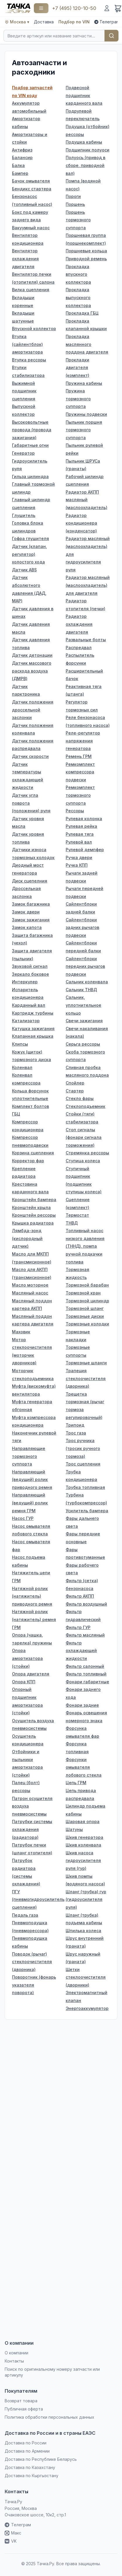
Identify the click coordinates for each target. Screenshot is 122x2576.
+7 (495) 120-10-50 (74, 8)
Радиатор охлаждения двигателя (79, 624)
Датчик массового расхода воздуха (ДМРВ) (31, 671)
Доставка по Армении (27, 2451)
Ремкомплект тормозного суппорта (80, 795)
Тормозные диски (85, 1316)
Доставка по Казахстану (30, 2467)
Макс (13, 2532)
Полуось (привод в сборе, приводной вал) (85, 165)
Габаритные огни (30, 445)
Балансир (22, 157)
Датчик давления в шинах (32, 612)
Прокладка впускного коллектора (78, 274)
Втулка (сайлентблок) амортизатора (27, 344)
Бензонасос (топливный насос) (32, 200)
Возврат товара (21, 2400)
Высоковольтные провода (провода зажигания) (31, 430)
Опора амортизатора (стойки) (27, 1658)
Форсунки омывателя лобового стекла (84, 1767)
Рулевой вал (79, 841)
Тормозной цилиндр (87, 1300)
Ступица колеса (83, 1160)
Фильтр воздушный (86, 1603)
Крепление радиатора (24, 1172)
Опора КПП (23, 1681)
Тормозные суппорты (78, 1351)
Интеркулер (25, 981)
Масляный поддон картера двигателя (32, 1320)
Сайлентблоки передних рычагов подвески (85, 966)
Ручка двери (79, 857)
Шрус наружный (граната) (83, 1957)
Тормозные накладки (78, 1335)
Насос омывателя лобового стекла (31, 1530)
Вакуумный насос (31, 227)
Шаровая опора (83, 1821)
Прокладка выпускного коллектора (78, 297)
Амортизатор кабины (26, 122)
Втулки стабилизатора (28, 371)
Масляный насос (30, 1292)
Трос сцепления (83, 1463)
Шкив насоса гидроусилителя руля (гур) (83, 1860)
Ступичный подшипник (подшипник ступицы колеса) (84, 1180)
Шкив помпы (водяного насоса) (85, 1880)
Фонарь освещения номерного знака (86, 1716)
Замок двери (26, 911)
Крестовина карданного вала (30, 1188)
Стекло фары (80, 1098)
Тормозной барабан (87, 1284)
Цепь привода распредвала (81, 1794)
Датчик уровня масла (28, 822)
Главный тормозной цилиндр (33, 488)
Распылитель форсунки (80, 659)
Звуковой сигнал (30, 966)
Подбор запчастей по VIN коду (32, 91)
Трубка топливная (85, 1487)
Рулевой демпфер (85, 849)
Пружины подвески (86, 414)
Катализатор (26, 1020)
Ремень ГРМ (79, 756)
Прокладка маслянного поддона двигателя (87, 344)
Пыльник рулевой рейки (84, 449)
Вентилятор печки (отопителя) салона (33, 278)
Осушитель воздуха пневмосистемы (33, 1724)
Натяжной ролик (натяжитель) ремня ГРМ (34, 1619)
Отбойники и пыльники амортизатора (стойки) (27, 1763)
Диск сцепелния (29, 880)
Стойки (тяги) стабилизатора (82, 1117)
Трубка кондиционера (81, 1475)
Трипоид (75, 1425)
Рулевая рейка (81, 826)
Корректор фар (28, 1160)
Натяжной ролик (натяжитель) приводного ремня (32, 1596)
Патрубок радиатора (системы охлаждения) (26, 1872)
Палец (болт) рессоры (26, 1786)
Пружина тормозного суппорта (78, 398)
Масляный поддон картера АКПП (32, 1304)
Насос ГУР (23, 1518)
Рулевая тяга (80, 834)
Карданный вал (28, 1005)
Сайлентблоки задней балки (81, 907)
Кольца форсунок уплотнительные (30, 1094)
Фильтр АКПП (80, 1596)
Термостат (77, 1215)
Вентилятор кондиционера (27, 239)
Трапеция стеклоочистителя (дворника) (86, 1378)
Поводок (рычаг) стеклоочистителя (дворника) (32, 1961)
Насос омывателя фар (31, 1545)
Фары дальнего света (82, 1522)
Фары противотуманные (85, 1553)
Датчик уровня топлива (28, 838)
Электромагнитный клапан (86, 1996)
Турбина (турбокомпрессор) (86, 1498)
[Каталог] (41, 8)
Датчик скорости (30, 756)
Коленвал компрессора (26, 1079)
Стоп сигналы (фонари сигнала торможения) (84, 1137)
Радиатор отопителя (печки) (85, 604)
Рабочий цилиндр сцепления (85, 480)
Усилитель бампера (87, 1510)
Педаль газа (25, 1915)
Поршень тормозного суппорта (78, 220)
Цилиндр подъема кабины (85, 1809)
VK (11, 2541)
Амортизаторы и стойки (29, 138)
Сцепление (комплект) (78, 1203)
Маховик (21, 1331)
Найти (111, 36)
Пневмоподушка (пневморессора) (30, 1926)
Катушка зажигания (33, 1028)
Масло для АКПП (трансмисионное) (31, 1273)
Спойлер (75, 1082)
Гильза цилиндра (30, 476)
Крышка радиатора (33, 1222)
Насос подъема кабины (28, 1561)
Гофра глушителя (30, 538)
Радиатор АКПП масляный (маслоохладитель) (86, 499)
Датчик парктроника (26, 690)
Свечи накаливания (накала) (87, 1032)
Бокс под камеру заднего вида (30, 216)
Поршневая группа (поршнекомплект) (86, 239)
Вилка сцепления (30, 289)
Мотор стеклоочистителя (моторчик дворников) (32, 1351)
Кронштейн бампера (34, 1199)
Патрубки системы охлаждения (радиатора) (32, 1829)
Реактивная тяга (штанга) (84, 690)
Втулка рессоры (29, 359)
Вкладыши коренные (23, 301)
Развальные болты (86, 639)
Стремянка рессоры (87, 1152)
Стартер (75, 1090)
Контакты (14, 2360)
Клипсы (20, 1044)
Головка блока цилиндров (27, 526)
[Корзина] (118, 8)
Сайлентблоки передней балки (83, 946)
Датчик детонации (32, 655)
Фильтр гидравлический (83, 1615)
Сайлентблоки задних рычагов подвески (82, 927)
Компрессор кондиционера (27, 1125)
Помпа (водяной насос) (83, 184)
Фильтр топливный (86, 1673)
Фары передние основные (83, 1537)
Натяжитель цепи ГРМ (31, 1576)
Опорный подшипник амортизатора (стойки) (27, 1701)
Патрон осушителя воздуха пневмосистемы (32, 1806)
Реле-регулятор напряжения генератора (83, 740)
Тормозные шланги (86, 1362)
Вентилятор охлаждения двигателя (25, 258)
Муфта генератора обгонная (32, 1405)
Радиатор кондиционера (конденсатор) (81, 523)
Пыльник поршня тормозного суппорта (84, 430)
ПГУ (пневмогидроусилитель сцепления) (34, 1899)
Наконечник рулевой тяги (34, 1436)
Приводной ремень (86, 258)
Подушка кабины (84, 141)
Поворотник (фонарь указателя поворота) (34, 1985)
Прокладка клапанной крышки (86, 324)
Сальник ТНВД (81, 989)
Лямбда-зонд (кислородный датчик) (27, 1238)
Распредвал (79, 647)
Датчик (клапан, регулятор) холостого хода (29, 554)
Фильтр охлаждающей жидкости (81, 1650)
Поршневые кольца (86, 250)
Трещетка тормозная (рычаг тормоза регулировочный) (85, 1406)
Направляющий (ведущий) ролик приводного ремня (32, 1479)
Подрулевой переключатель (83, 114)
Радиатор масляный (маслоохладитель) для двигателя (88, 585)
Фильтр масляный (85, 1634)
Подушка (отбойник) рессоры (87, 130)
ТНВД (72, 1222)
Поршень (75, 204)
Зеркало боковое (30, 974)
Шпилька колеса (83, 1930)
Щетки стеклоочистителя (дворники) (86, 1977)
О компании (16, 2352)
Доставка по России (25, 2442)
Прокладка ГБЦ (82, 313)
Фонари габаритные (87, 1681)
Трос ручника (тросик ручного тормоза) (83, 1448)
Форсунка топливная (77, 1747)
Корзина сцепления (33, 1152)
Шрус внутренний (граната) (85, 1942)
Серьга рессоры (83, 1044)
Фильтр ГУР (78, 1627)
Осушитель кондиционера (27, 1740)
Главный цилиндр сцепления (31, 503)
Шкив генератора (84, 1837)
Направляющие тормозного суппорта (28, 1456)
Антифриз (22, 149)
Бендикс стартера (31, 188)
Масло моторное (30, 1284)
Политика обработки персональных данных (49, 2417)
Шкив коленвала (83, 1844)
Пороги (73, 196)
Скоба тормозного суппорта (85, 1055)
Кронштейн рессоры (34, 1215)
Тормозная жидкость (77, 1273)
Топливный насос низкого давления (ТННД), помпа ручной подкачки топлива (85, 1246)
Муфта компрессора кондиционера (34, 1421)
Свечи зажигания (84, 1020)
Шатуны (74, 1829)
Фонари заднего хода (83, 1693)
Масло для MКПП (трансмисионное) (31, 1257)
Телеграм (106, 21)
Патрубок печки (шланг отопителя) (32, 1848)
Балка (18, 165)
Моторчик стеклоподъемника (33, 1374)
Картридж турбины (32, 1013)
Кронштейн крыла (31, 1207)
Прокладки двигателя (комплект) (77, 367)
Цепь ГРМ (76, 1782)
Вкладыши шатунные (23, 317)
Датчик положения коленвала (32, 729)
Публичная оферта (24, 2408)
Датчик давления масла (31, 628)
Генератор (23, 453)
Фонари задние (82, 1705)
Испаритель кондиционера (27, 993)
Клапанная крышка (32, 1036)
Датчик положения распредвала (32, 744)
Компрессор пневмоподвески (30, 1141)
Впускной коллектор (34, 328)
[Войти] (106, 8)
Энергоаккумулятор (87, 2008)
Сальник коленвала (87, 981)
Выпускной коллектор (23, 410)
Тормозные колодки (87, 1323)
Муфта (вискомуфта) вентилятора (34, 1390)
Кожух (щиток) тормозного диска (31, 1055)
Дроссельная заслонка (26, 892)
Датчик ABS (24, 569)
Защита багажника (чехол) (32, 939)
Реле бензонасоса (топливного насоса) (88, 721)
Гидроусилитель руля (29, 464)
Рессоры (75, 810)
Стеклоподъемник (85, 1106)
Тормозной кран (83, 1292)
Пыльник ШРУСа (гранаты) (83, 464)
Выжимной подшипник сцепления (24, 391)
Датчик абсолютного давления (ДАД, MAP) (29, 589)
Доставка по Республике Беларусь (41, 2459)
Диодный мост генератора (28, 869)
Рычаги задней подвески (81, 876)
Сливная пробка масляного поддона (87, 1071)
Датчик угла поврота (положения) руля (31, 803)
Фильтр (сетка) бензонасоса (82, 1584)
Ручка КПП (77, 865)
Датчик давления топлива (31, 643)
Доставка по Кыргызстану (31, 2475)
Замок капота (27, 927)
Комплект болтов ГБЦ (30, 1110)
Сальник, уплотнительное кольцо (83, 1005)
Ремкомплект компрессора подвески (80, 772)
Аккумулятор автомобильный (29, 107)
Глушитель (23, 515)
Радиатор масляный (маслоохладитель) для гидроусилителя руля (88, 554)
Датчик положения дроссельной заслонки (32, 709)
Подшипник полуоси (87, 149)
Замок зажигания (31, 919)
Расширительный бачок (84, 674)
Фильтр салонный (85, 1666)
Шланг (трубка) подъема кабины (84, 1919)
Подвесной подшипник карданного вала (84, 95)
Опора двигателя (30, 1673)
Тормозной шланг (85, 1308)
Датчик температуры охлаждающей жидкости (27, 776)
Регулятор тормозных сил (82, 705)
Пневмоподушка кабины (29, 1942)
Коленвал (22, 1067)
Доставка (44, 21)
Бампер (20, 173)
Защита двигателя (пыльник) (32, 954)
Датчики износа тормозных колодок (33, 853)
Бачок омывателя (31, 180)
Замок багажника (31, 903)
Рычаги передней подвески (84, 892)
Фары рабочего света (82, 1569)
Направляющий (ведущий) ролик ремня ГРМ (30, 1502)
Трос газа (76, 1432)
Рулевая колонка (84, 818)
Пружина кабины (84, 383)
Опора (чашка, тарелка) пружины (32, 1638)
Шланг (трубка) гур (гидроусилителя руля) (86, 1899)
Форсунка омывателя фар (82, 1732)
